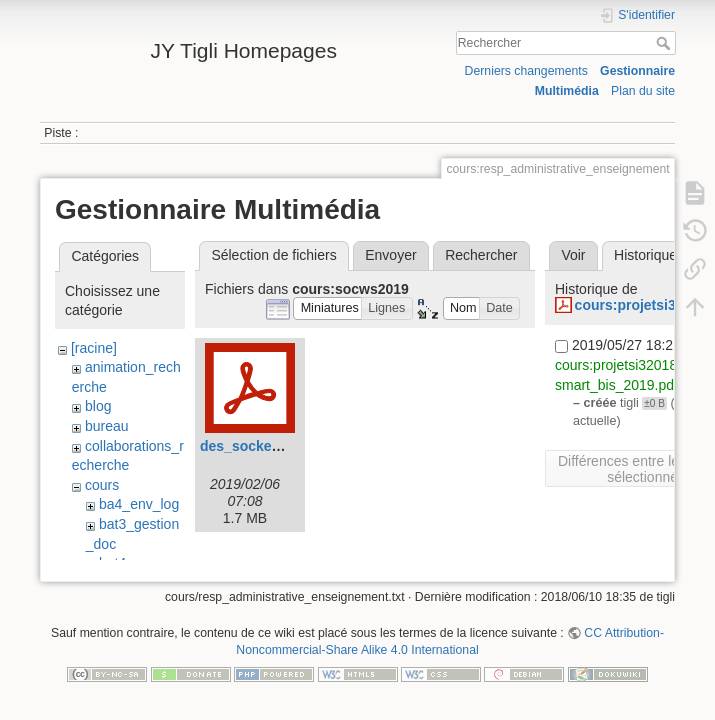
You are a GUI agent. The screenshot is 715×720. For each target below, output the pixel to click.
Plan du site (643, 91)
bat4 (112, 563)
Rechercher (665, 43)
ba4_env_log (139, 504)
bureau (107, 426)
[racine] (94, 348)
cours (102, 485)
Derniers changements (526, 71)
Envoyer (390, 255)
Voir (573, 255)
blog (98, 406)
